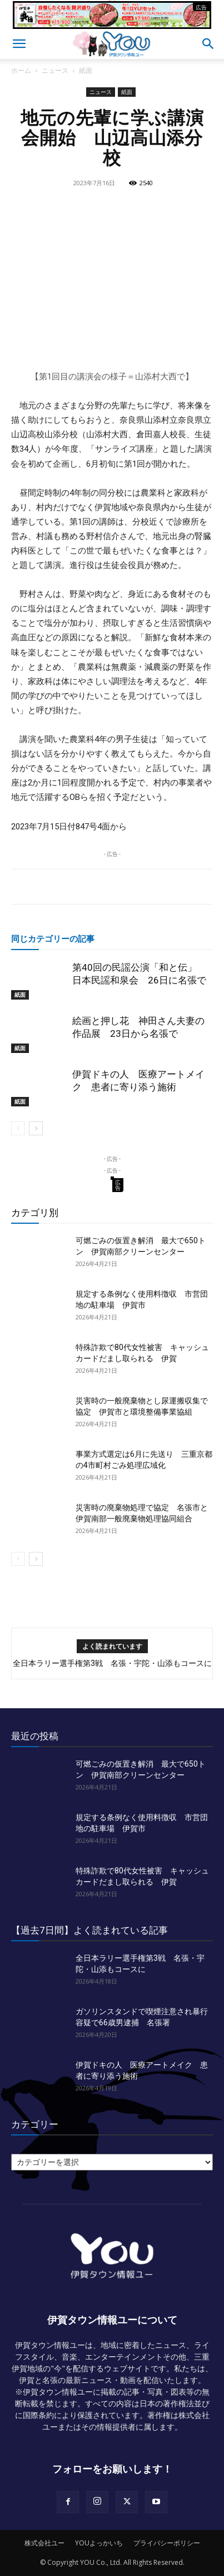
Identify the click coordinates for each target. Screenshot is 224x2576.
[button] (19, 44)
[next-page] (36, 1128)
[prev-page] (18, 1128)
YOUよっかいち (99, 2543)
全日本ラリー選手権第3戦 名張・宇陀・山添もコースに (112, 1663)
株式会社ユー (44, 2543)
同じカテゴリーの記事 (52, 938)
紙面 (85, 70)
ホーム (21, 70)
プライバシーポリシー (166, 2543)
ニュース (55, 70)
